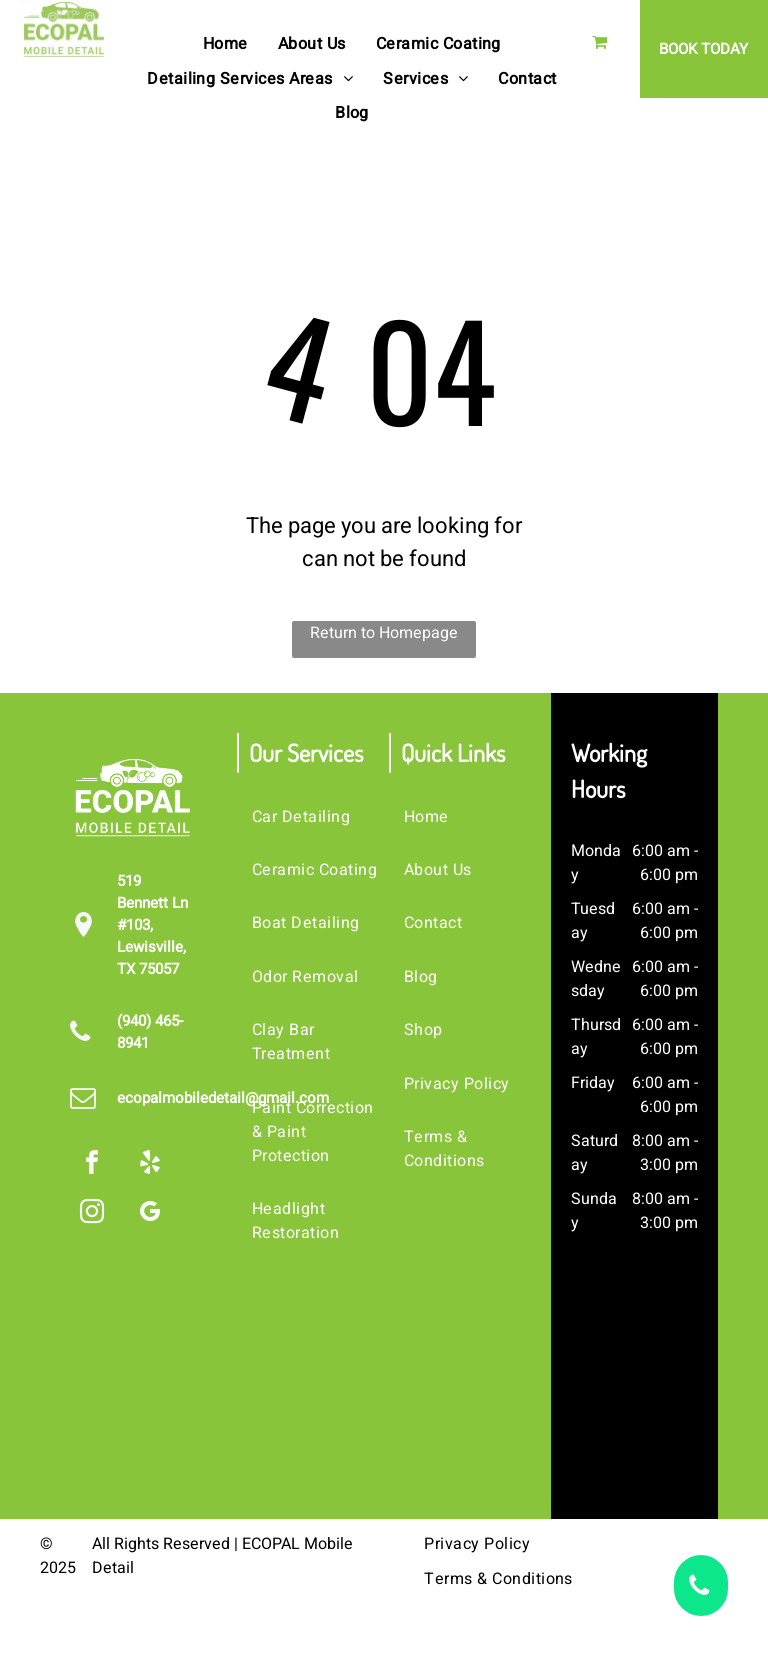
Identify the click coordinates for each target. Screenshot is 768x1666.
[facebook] (92, 1165)
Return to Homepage (384, 633)
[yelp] (150, 1165)
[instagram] (92, 1214)
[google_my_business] (150, 1214)
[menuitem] (225, 44)
